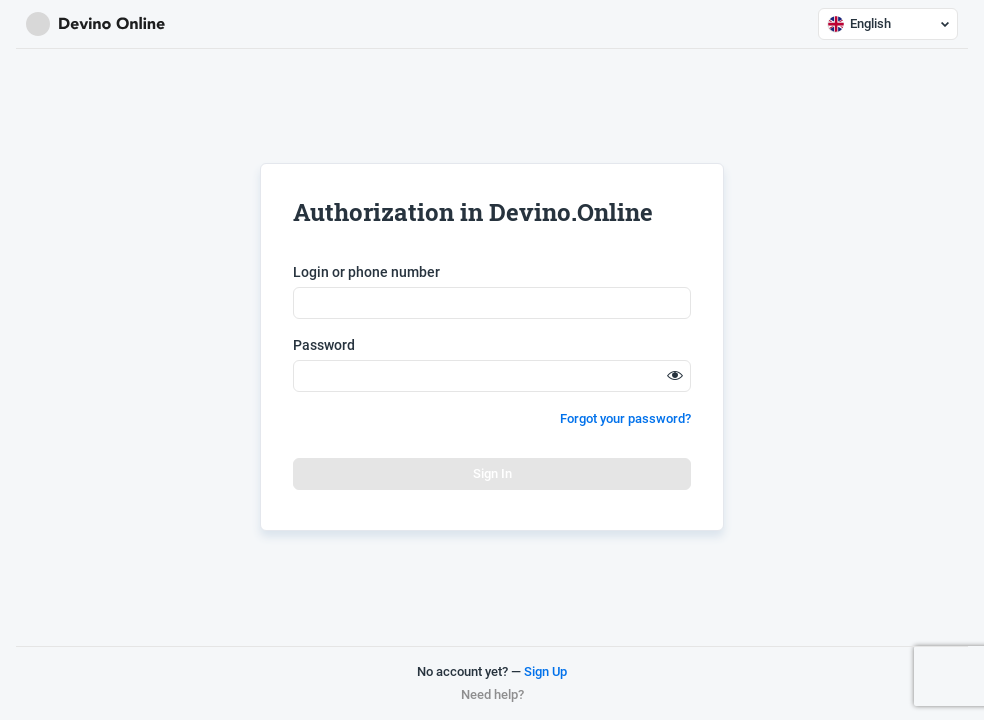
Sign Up (545, 671)
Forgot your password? (625, 418)
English (888, 24)
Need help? (492, 694)
